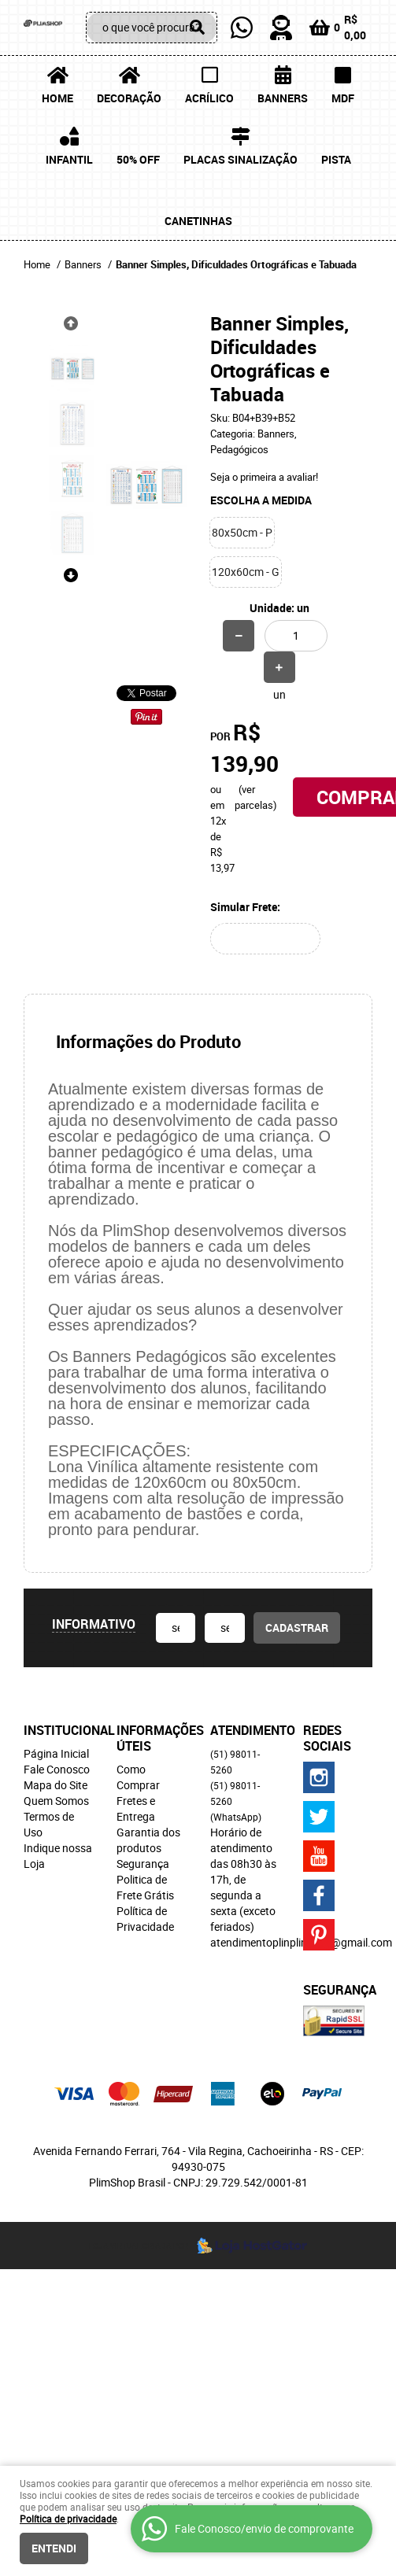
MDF (342, 97)
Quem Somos (56, 1800)
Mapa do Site (55, 1784)
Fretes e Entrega (136, 1808)
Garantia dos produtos (148, 1840)
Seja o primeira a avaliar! (264, 477)
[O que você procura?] (197, 27)
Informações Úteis (151, 1738)
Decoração (129, 97)
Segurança (143, 1863)
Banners (282, 97)
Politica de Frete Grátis (145, 1887)
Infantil (69, 159)
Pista (336, 159)
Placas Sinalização (240, 159)
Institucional (58, 1730)
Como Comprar (138, 1777)
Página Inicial (56, 1753)
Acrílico (209, 97)
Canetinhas (198, 220)
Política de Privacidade (145, 1918)
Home (57, 97)
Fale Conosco (57, 1769)
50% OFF (138, 159)
